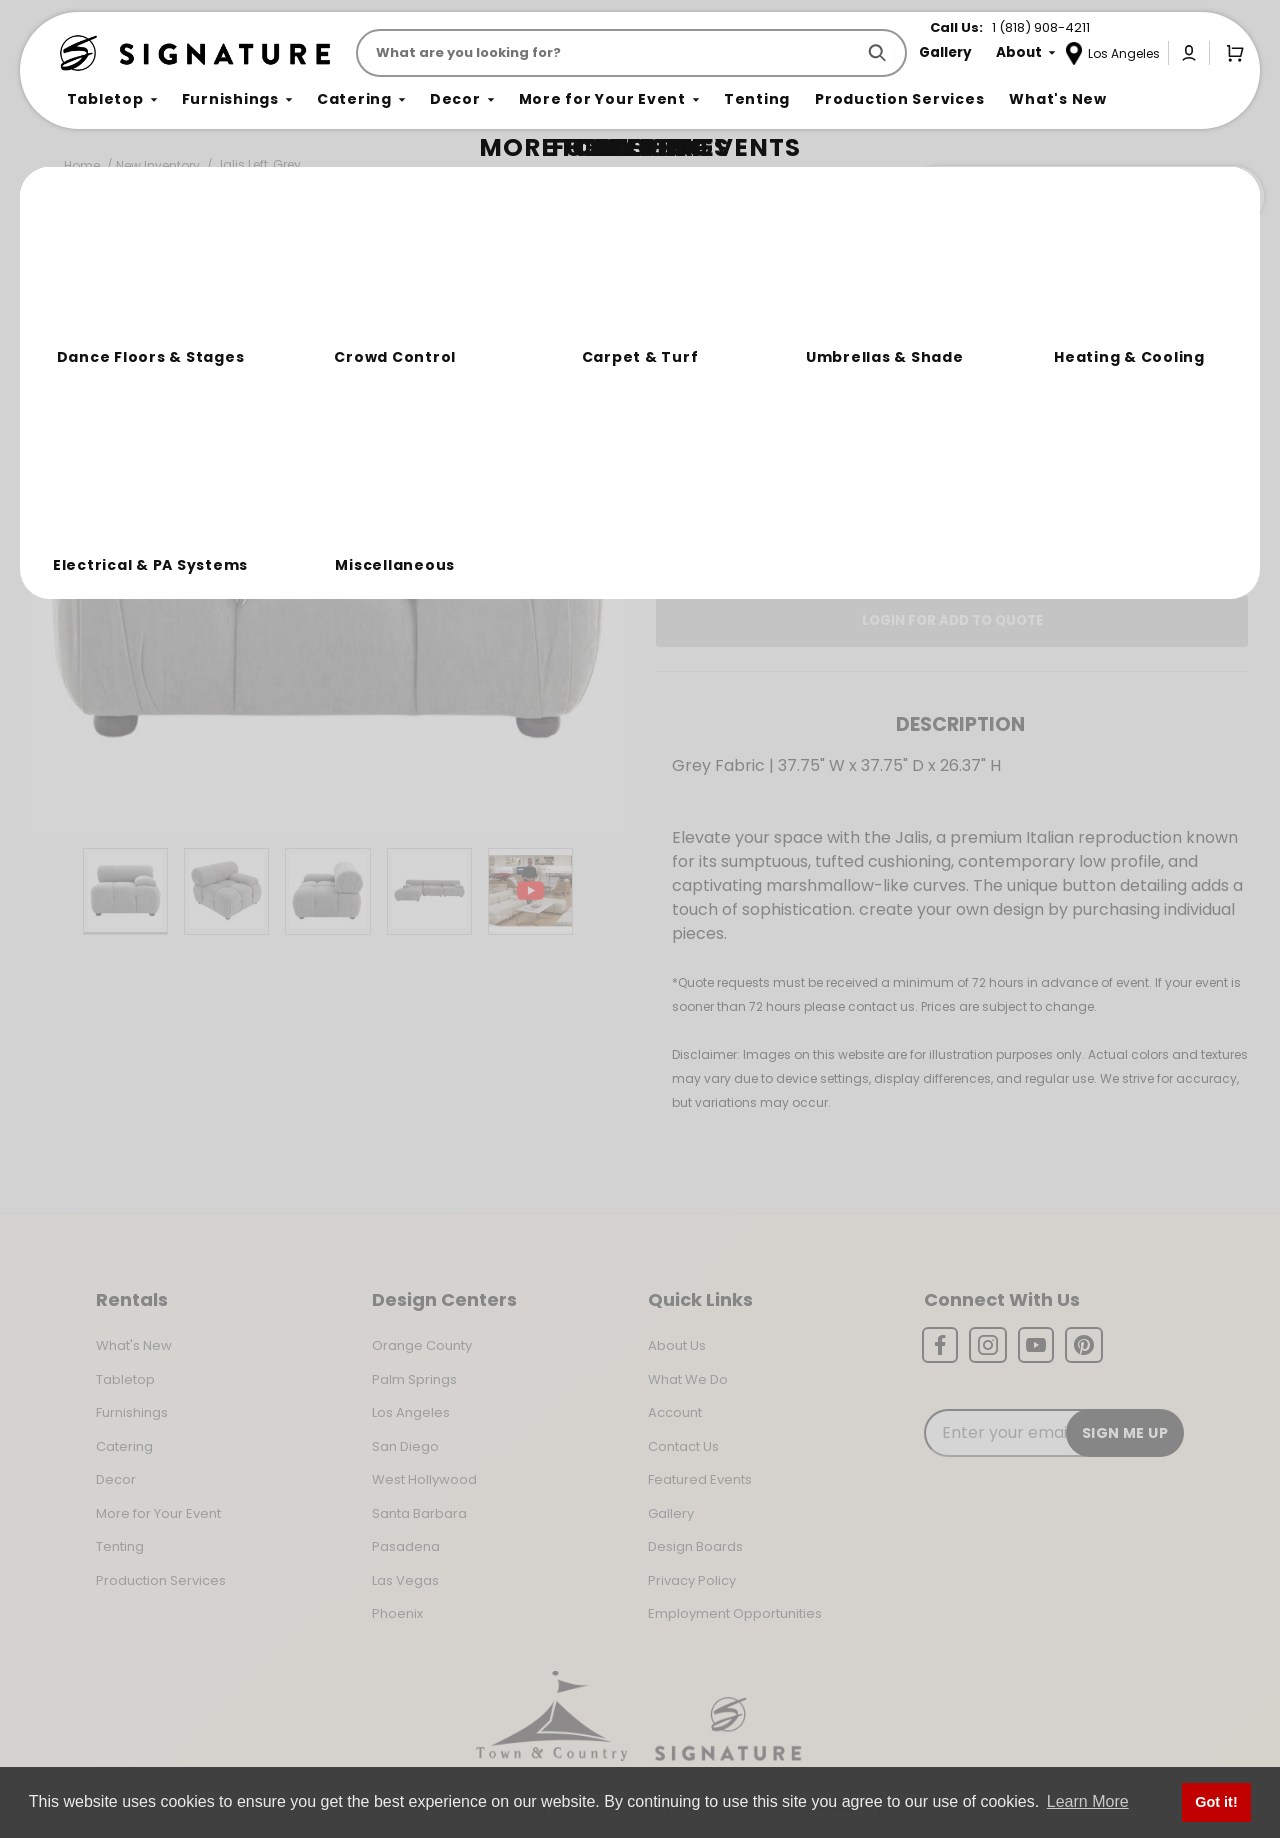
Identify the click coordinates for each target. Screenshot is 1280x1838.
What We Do (688, 1379)
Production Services (161, 1580)
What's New (134, 1345)
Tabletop (125, 1379)
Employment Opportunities (735, 1613)
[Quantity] (1152, 423)
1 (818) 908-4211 (1041, 27)
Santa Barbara (419, 1513)
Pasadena (406, 1546)
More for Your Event (158, 1513)
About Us (677, 1345)
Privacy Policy (692, 1580)
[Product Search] (609, 53)
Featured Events (700, 1479)
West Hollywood (424, 1479)
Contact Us (683, 1446)
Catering (124, 1446)
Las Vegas (405, 1580)
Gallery (671, 1513)
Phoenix (397, 1613)
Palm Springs (414, 1379)
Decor (116, 1479)
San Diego (405, 1446)
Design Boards (695, 1546)
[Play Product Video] (530, 891)
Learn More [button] (1088, 1801)
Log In (885, 551)
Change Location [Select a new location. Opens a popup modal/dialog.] (1018, 494)
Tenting (120, 1546)
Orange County (422, 1345)
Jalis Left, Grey (258, 164)
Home (82, 165)
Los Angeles (411, 1412)
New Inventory (158, 165)
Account (675, 1412)
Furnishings (132, 1412)
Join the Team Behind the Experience (1085, 197)
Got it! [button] (1216, 1802)
